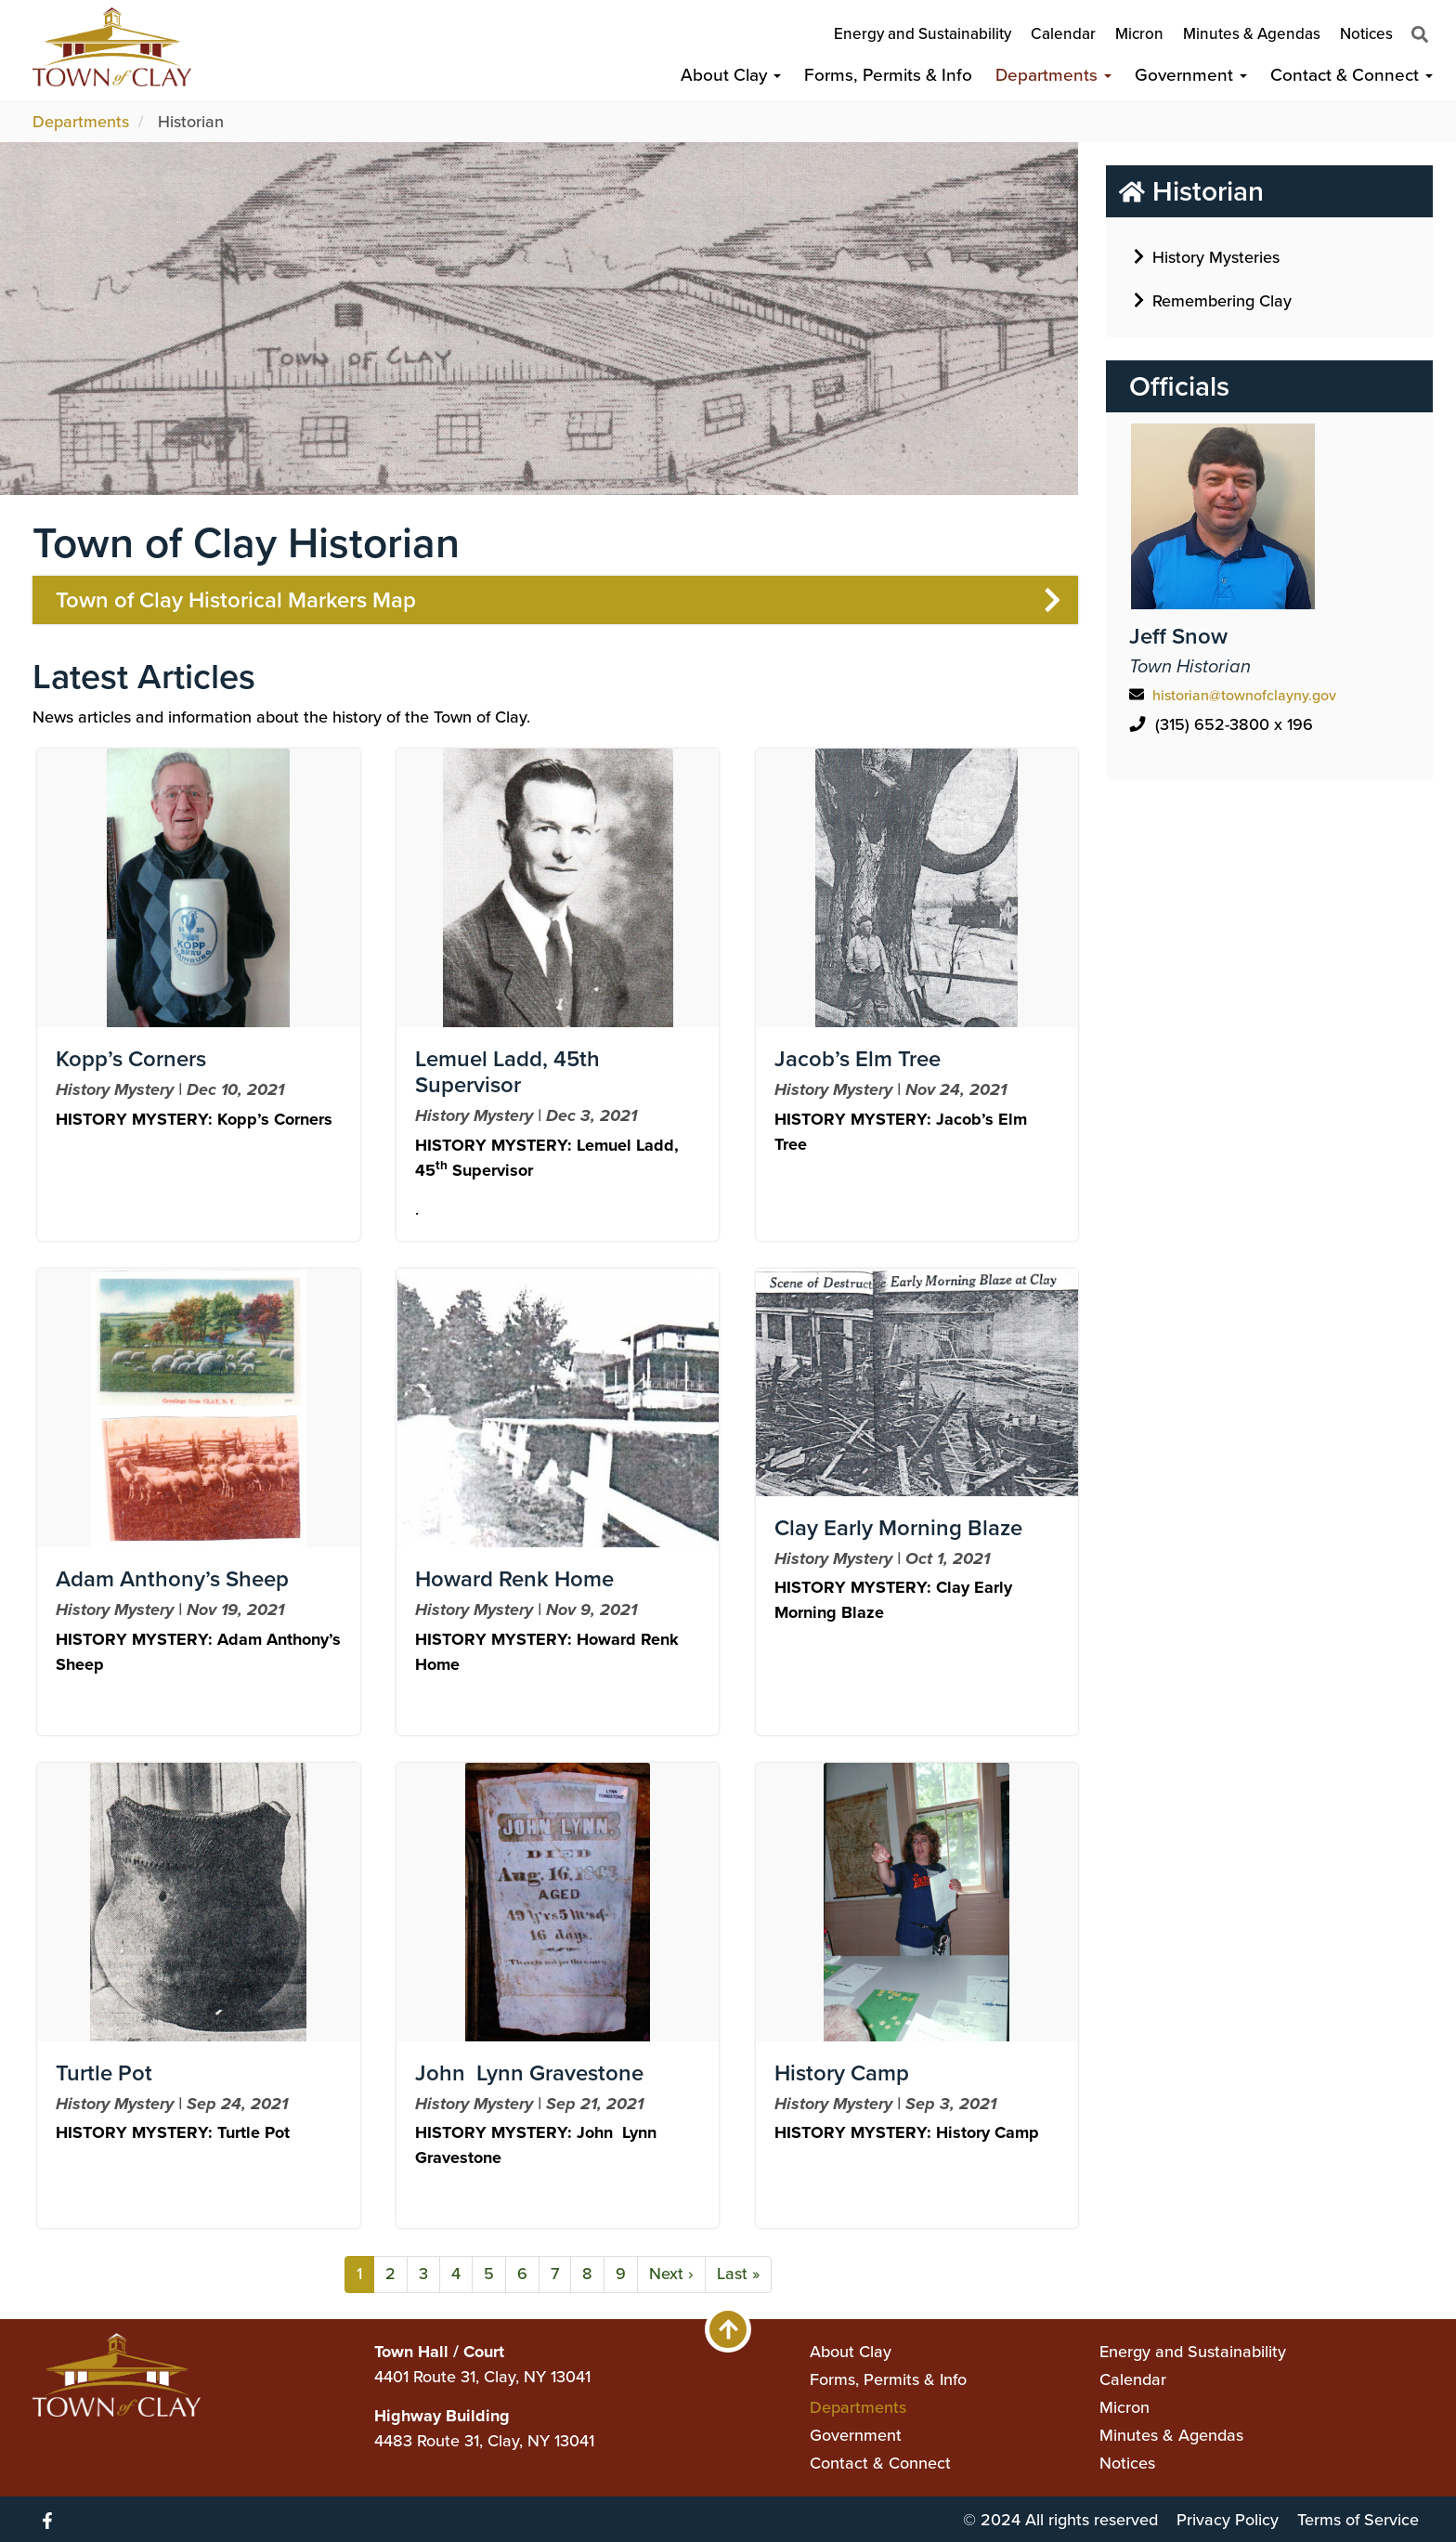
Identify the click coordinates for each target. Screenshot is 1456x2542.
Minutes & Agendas (1251, 34)
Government (1191, 74)
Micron (1139, 34)
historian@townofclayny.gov (1244, 695)
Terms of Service (1358, 2520)
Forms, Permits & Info (888, 74)
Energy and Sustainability (922, 34)
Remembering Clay (1213, 300)
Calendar (1063, 34)
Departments (1053, 74)
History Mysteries (1207, 256)
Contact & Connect (1351, 74)
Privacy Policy (1227, 2520)
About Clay (731, 74)
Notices (1366, 34)
